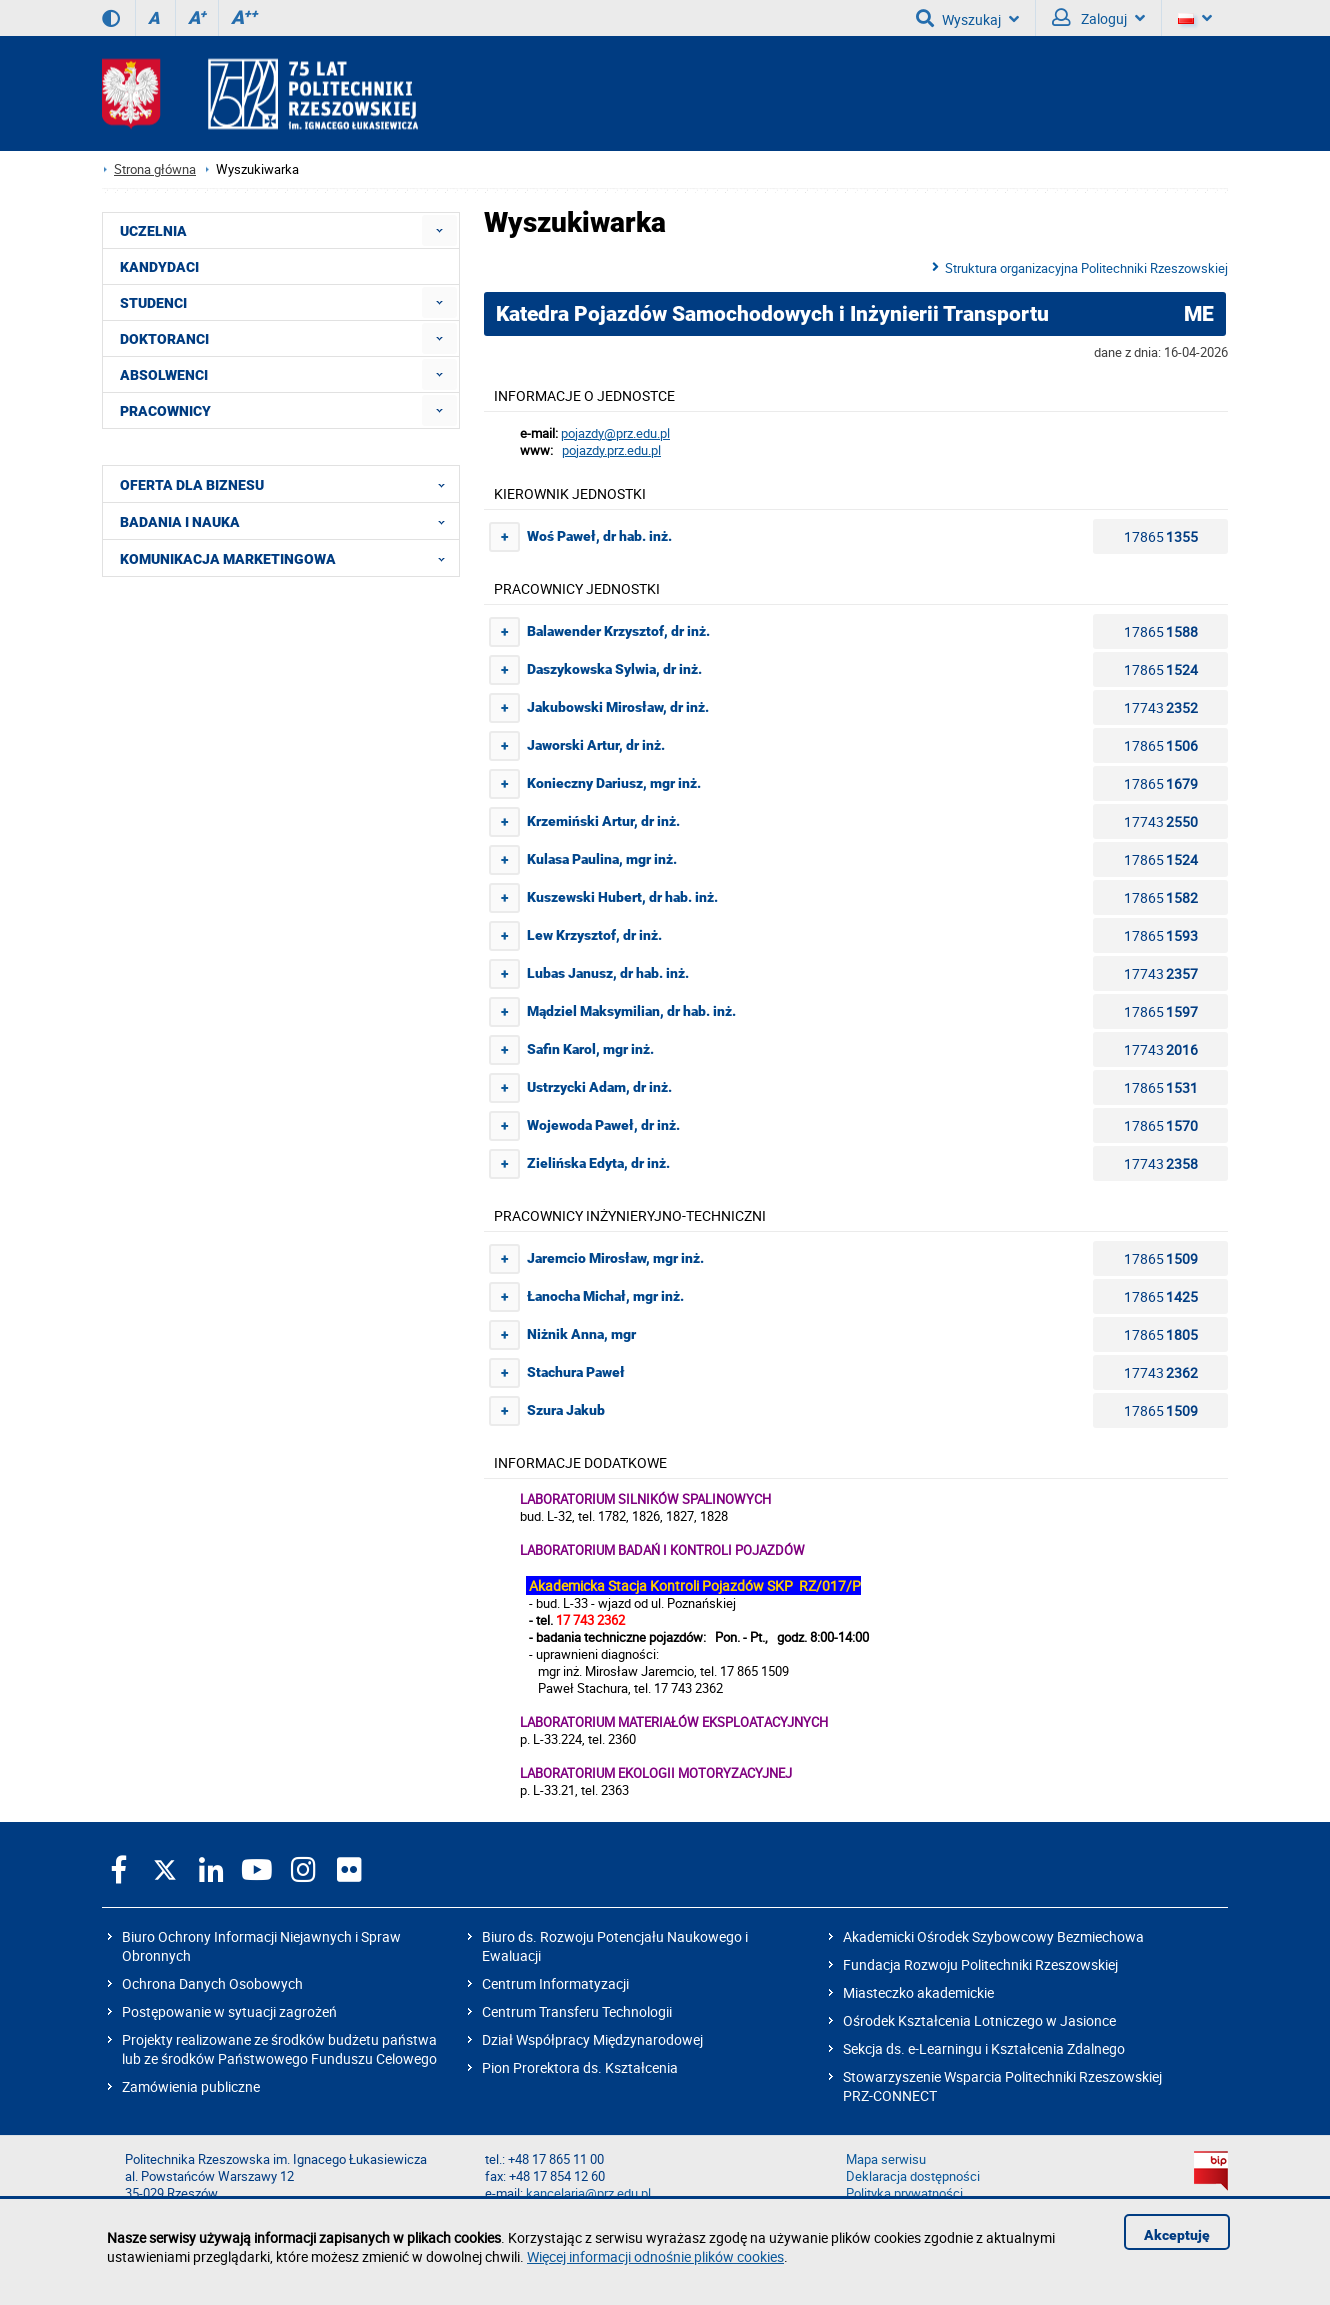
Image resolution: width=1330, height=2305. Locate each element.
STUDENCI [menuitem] (153, 303)
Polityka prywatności (904, 2193)
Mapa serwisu (886, 2159)
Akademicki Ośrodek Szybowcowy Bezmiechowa (993, 1936)
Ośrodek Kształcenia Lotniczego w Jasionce (979, 2020)
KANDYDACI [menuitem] (159, 267)
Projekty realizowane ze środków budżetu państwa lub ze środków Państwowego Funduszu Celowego (279, 2049)
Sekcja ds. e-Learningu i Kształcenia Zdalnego (984, 2048)
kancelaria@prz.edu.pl (588, 2193)
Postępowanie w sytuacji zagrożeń (229, 2011)
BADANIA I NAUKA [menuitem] (288, 521)
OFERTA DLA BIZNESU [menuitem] (288, 484)
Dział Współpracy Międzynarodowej (592, 2039)
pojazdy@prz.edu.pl (615, 433)
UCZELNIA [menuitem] (153, 231)
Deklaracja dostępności (913, 2176)
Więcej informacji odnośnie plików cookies (655, 2256)
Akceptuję (1177, 2235)
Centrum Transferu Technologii (577, 2011)
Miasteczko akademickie (918, 1992)
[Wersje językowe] (1195, 18)
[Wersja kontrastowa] (111, 18)
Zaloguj (1098, 18)
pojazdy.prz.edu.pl (611, 450)
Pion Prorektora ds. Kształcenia (580, 2067)
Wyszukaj (967, 18)
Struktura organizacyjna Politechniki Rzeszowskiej (1086, 268)
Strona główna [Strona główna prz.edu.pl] (155, 169)
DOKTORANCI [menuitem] (164, 339)
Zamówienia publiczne (191, 2086)
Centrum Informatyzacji (555, 1983)
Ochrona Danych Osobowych (212, 1983)
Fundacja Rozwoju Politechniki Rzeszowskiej (980, 1964)
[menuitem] (439, 230)
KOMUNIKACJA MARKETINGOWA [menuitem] (288, 558)
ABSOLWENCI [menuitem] (164, 375)
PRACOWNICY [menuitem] (165, 411)
